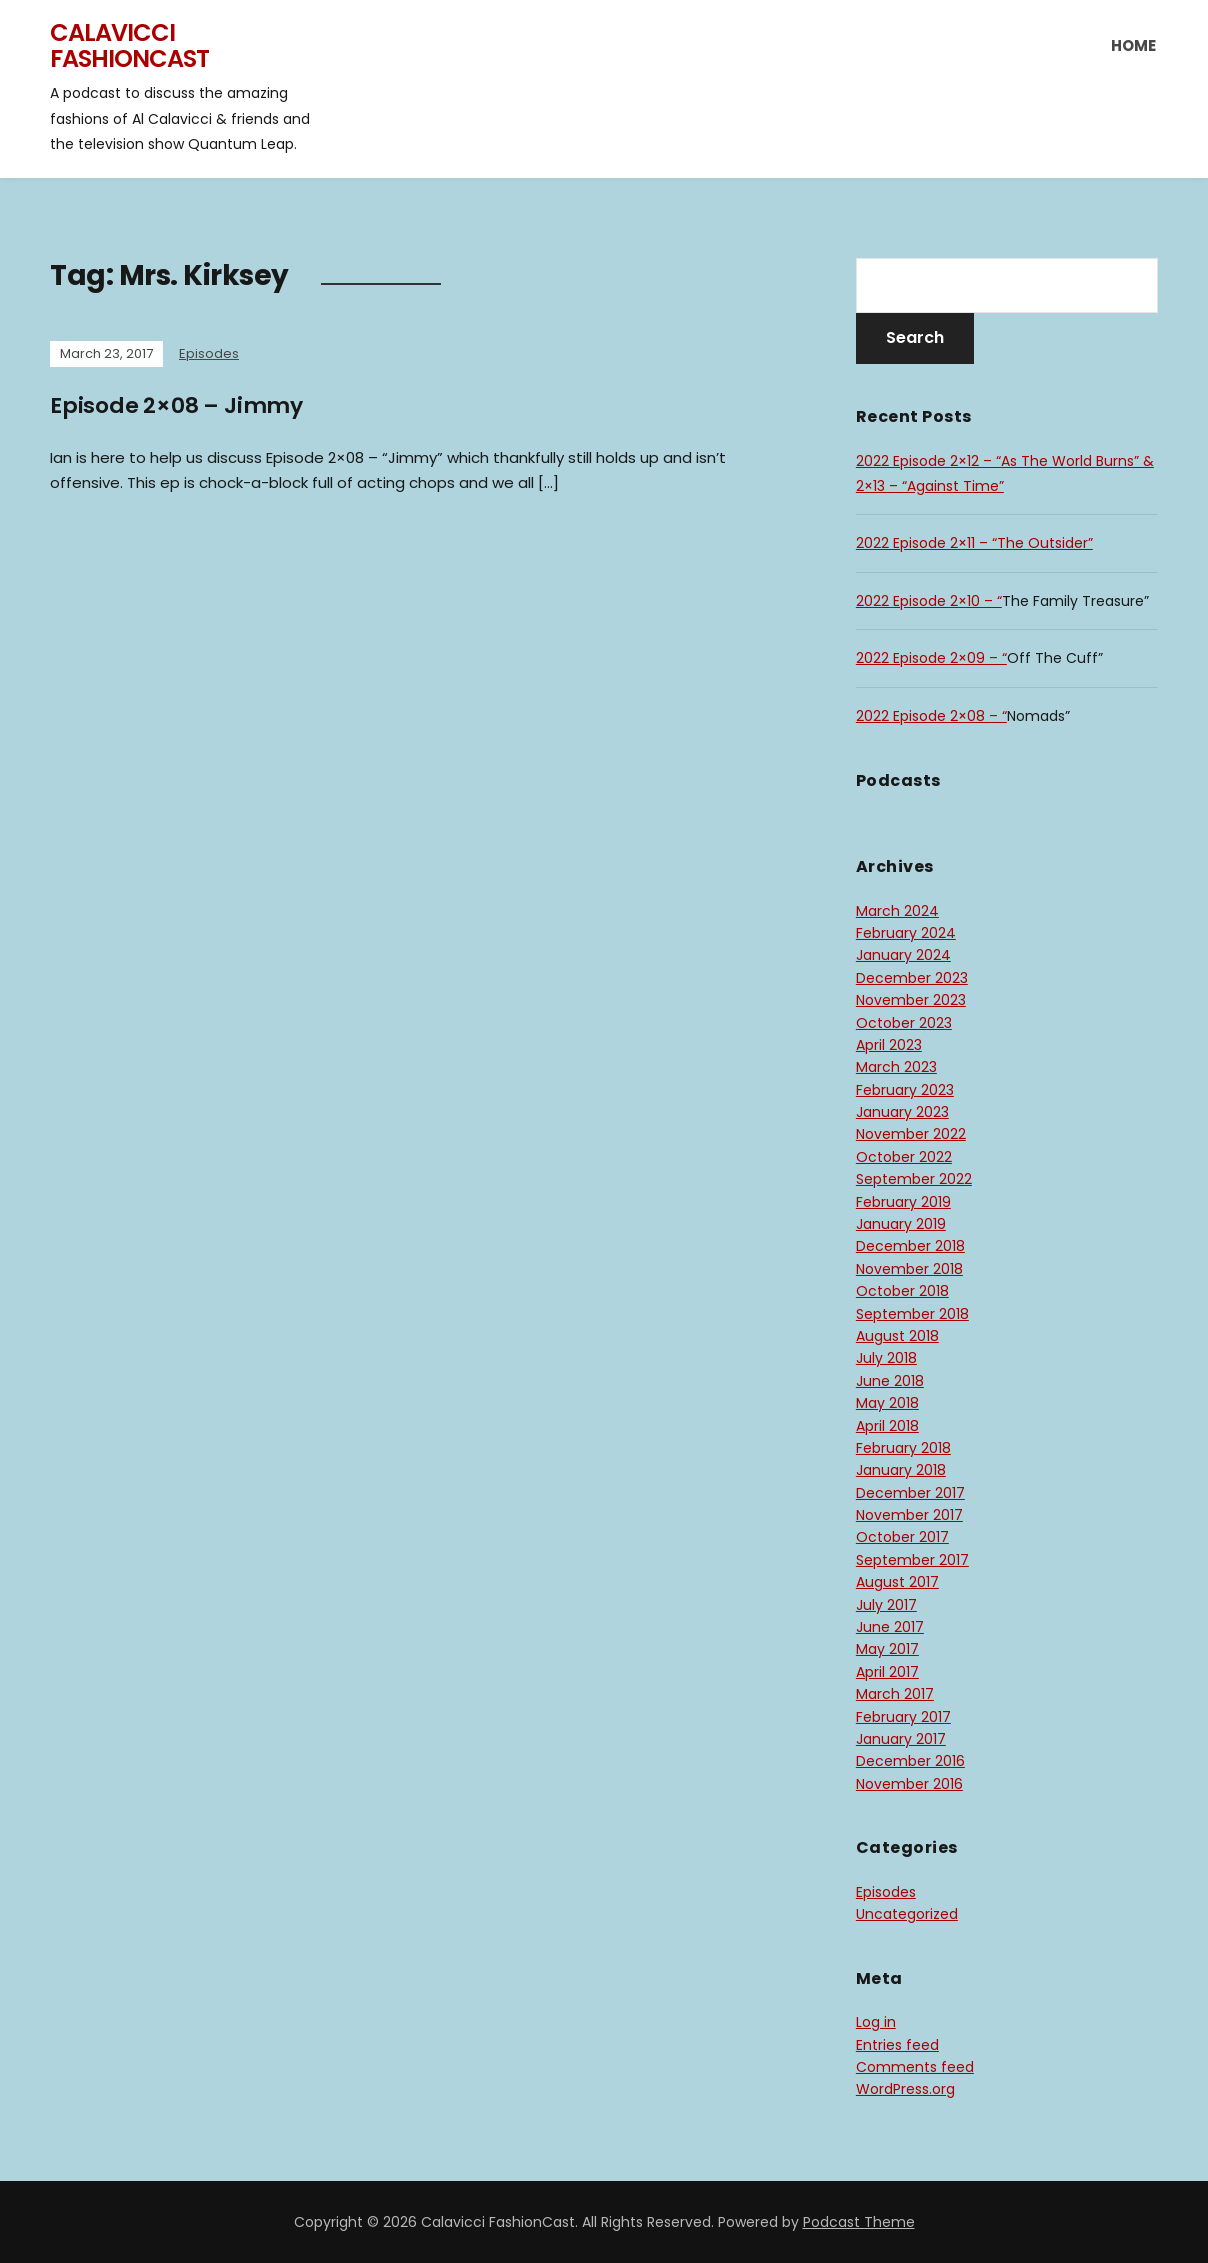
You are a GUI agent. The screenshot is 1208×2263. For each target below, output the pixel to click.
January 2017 (901, 1739)
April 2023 (889, 1045)
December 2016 (910, 1761)
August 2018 (897, 1336)
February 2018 (903, 1448)
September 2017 (912, 1560)
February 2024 (906, 933)
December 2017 (910, 1493)
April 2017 (887, 1672)
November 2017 (909, 1515)
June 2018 (890, 1381)
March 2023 (896, 1067)
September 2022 (914, 1179)
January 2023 (902, 1112)
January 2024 (903, 955)
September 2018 (912, 1314)
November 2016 (909, 1784)
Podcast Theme (859, 2222)
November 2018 (909, 1269)
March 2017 (895, 1694)
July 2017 (886, 1605)
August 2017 (897, 1582)
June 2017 (890, 1627)
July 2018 (886, 1358)
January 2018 (901, 1470)
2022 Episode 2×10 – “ (929, 601)
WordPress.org (905, 2089)
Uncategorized (907, 1914)
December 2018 (910, 1246)
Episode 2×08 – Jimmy (176, 405)
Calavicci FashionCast (129, 45)
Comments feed (915, 2067)
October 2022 (904, 1157)
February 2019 (903, 1202)
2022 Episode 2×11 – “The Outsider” (974, 543)
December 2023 (912, 978)
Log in (876, 2022)
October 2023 (904, 1023)
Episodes (209, 353)
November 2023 (911, 1000)
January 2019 (901, 1224)
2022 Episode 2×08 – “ (931, 716)
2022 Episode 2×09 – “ (931, 658)
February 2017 (903, 1717)
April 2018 (887, 1426)
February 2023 (905, 1090)
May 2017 (887, 1649)
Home (1133, 45)
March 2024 (897, 911)
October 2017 (902, 1537)
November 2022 (911, 1134)
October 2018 (902, 1291)
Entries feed (897, 2045)
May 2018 (887, 1403)
